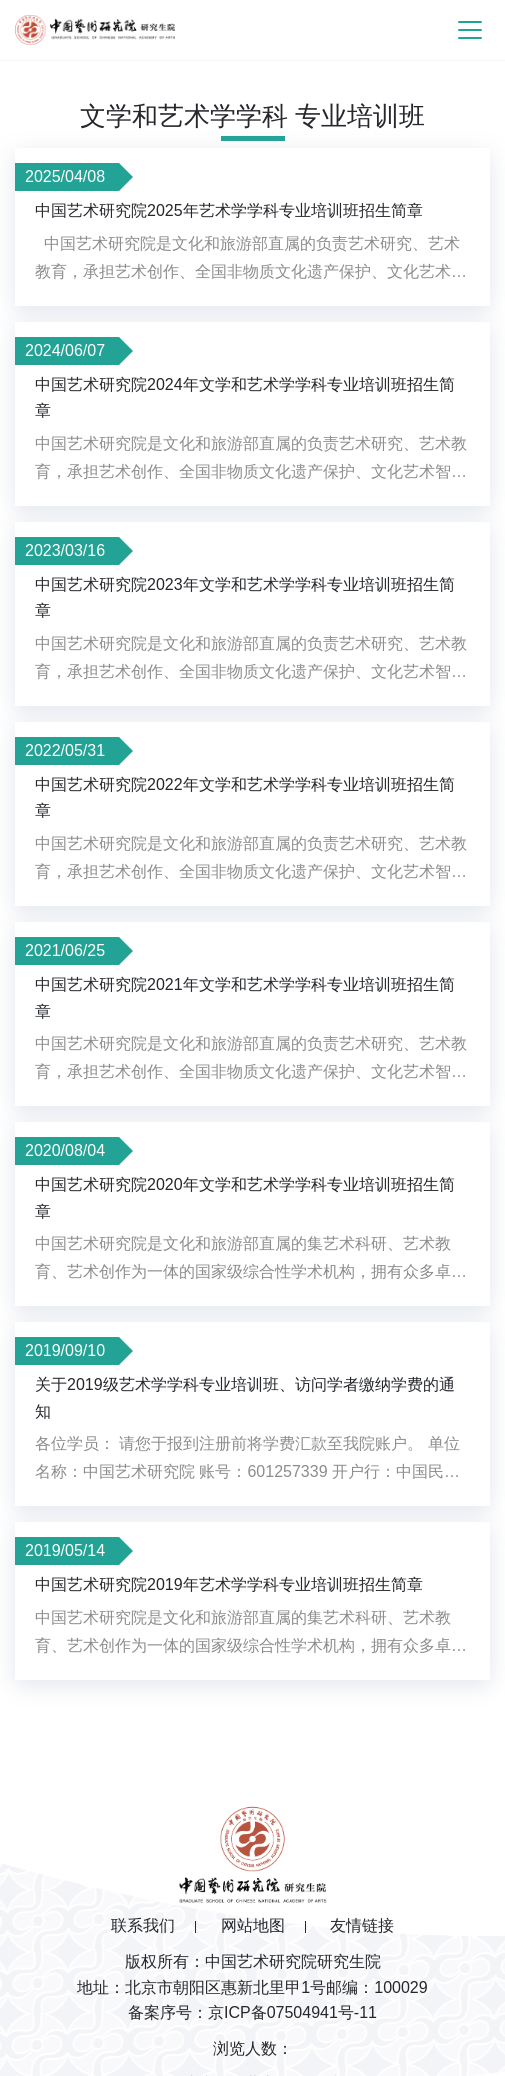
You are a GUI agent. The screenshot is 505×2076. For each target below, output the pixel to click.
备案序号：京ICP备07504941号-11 (252, 2012)
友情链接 (362, 1925)
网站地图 (253, 1925)
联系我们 (143, 1925)
